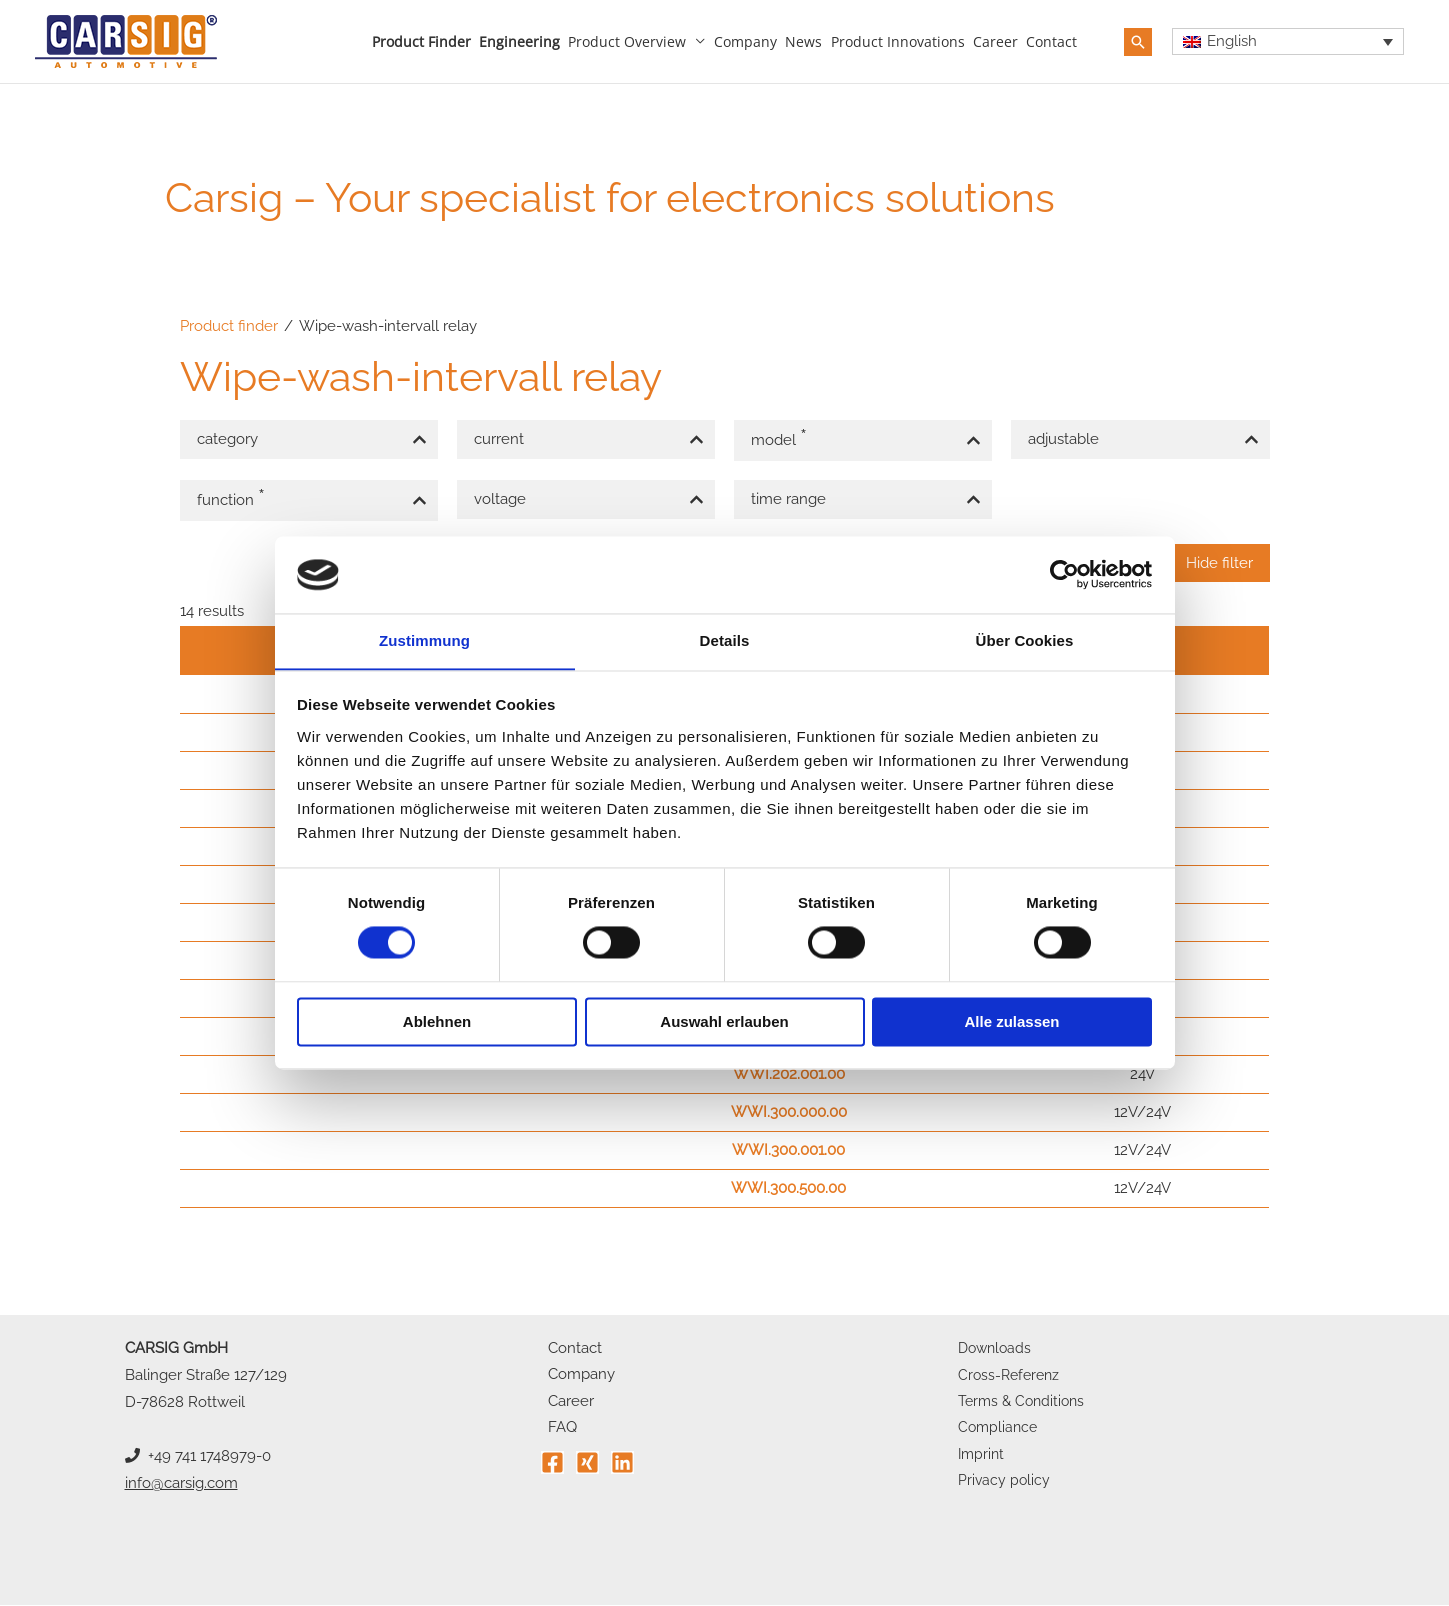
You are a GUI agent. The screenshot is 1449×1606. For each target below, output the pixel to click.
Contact (1051, 41)
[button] (1138, 42)
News (803, 41)
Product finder (421, 41)
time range (788, 499)
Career (995, 41)
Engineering (519, 41)
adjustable (1063, 439)
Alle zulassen (1011, 1022)
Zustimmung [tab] (424, 640)
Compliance (999, 1430)
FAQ (555, 1430)
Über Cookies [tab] (1025, 640)
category (227, 439)
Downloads (997, 1349)
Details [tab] (725, 640)
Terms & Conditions (1024, 1403)
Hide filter (1219, 563)
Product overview (627, 41)
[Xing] (587, 1465)
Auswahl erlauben (724, 1022)
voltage (500, 499)
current (499, 439)
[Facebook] (552, 1465)
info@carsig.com (181, 1484)
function (234, 498)
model (782, 438)
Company (745, 41)
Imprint (982, 1457)
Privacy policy (1005, 1484)
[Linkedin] (622, 1465)
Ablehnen (437, 1022)
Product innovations (898, 41)
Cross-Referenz (1011, 1376)
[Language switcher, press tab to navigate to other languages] (1288, 42)
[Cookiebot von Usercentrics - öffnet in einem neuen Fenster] (1064, 574)
